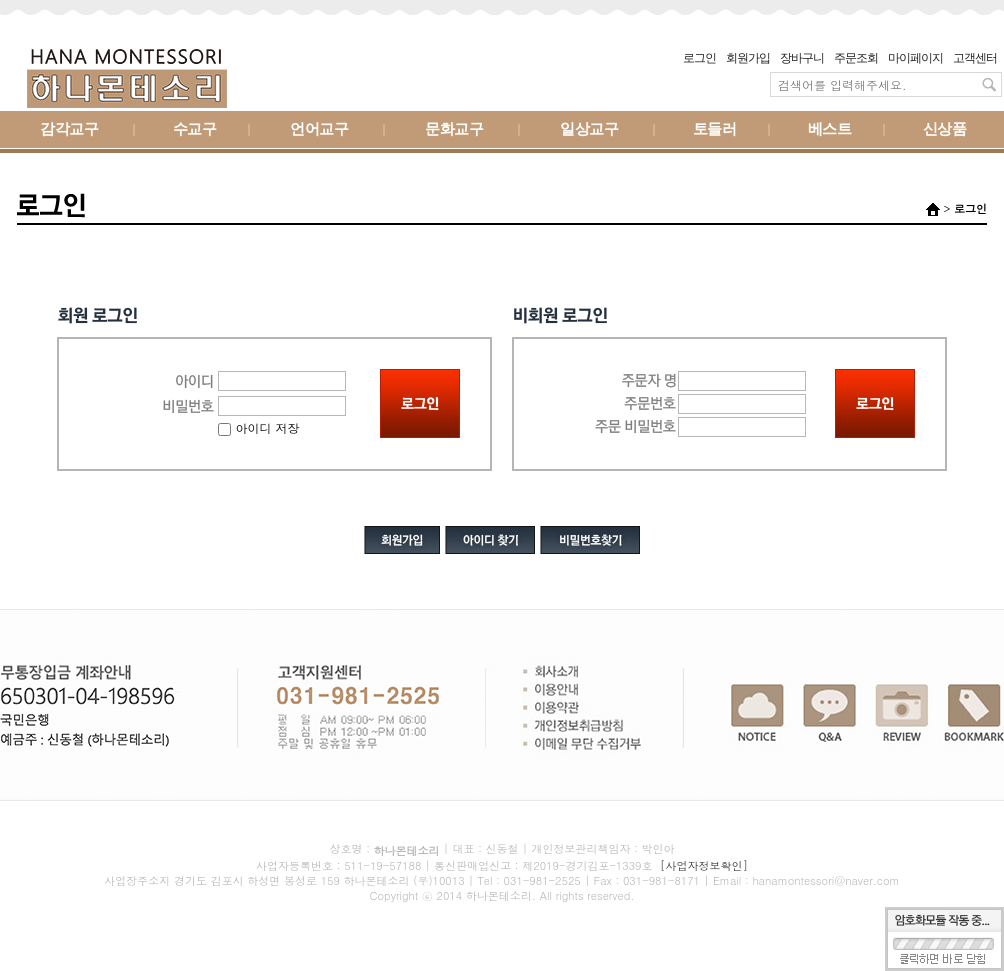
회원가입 (748, 58)
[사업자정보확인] (704, 865)
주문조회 (856, 58)
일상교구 (589, 129)
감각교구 (69, 129)
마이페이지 (915, 58)
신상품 (945, 129)
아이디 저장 (258, 427)
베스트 (830, 129)
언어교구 (319, 129)
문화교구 (454, 129)
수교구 (195, 129)
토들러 (715, 129)
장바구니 (802, 58)
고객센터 (975, 58)
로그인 (699, 58)
